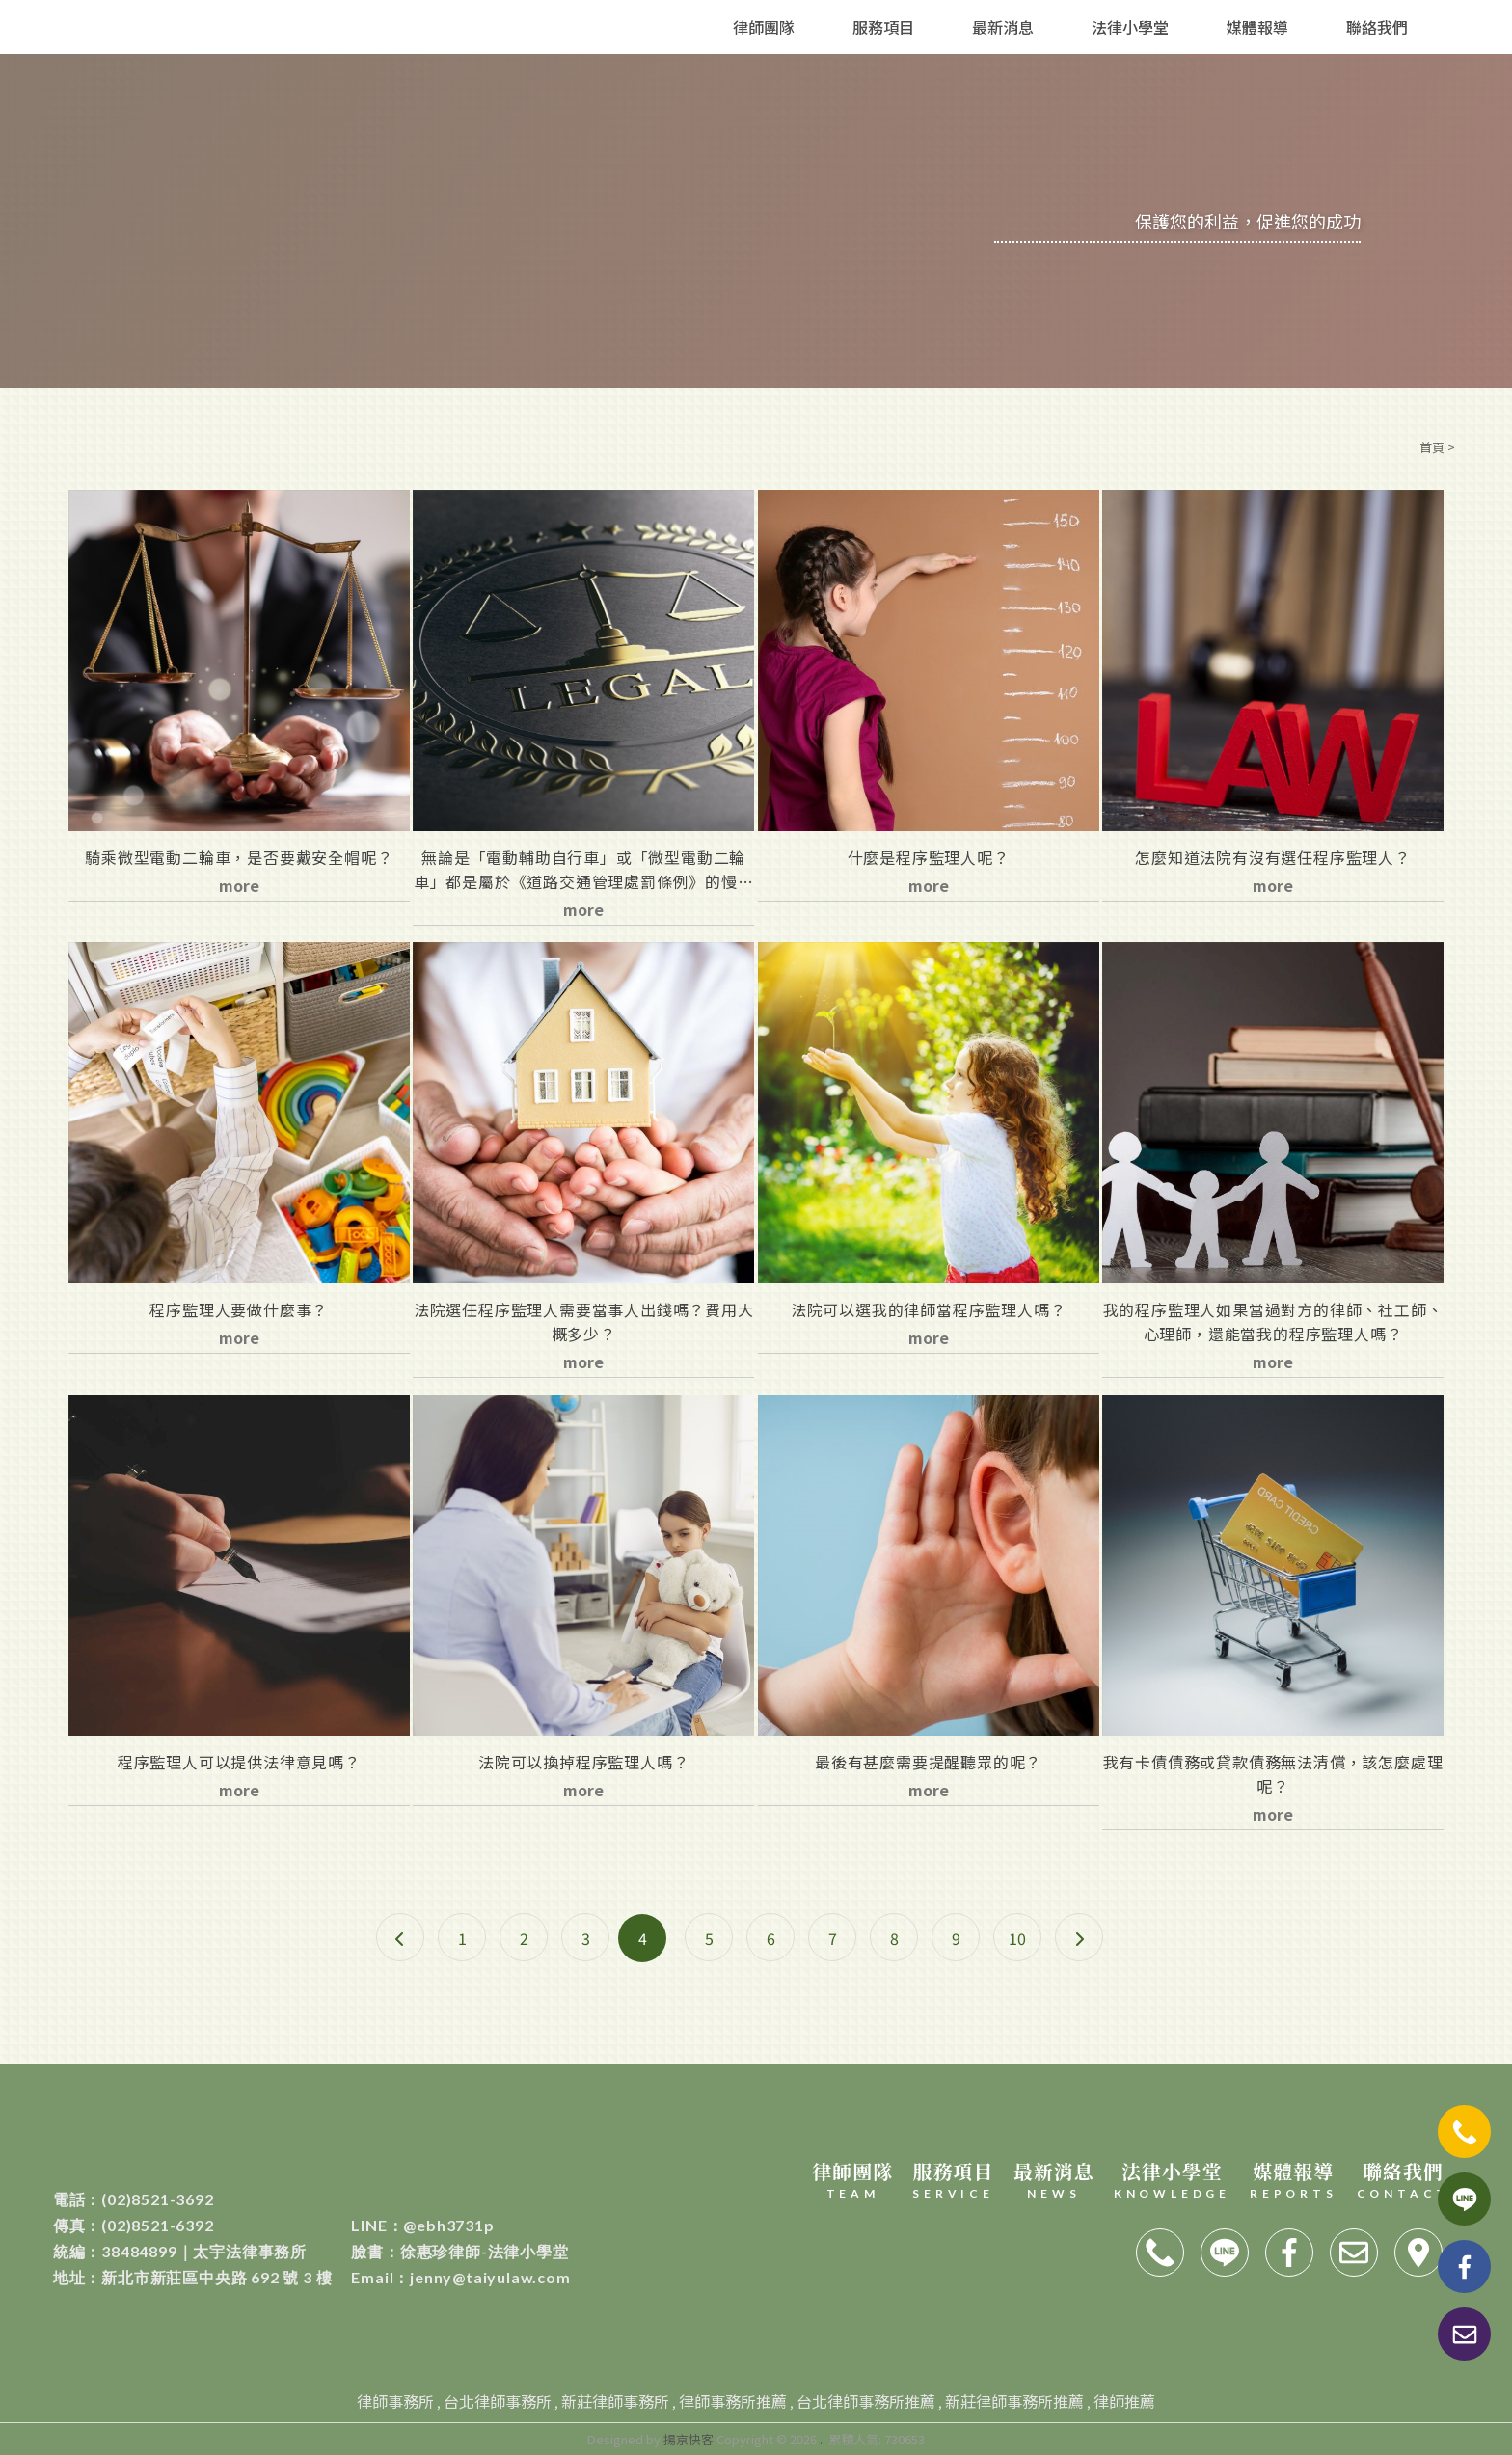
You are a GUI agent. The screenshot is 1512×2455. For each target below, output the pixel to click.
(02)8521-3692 (133, 2199)
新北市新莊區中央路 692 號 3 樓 (193, 2277)
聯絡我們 (1377, 27)
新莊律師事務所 (615, 2401)
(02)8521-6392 (133, 2225)
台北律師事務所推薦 (865, 2401)
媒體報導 (1257, 27)
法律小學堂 (1130, 27)
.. (822, 2439)
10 (1017, 1938)
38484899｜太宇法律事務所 (180, 2251)
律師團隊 (764, 27)
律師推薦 (1124, 2401)
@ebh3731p (422, 2225)
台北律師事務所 (498, 2401)
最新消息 (1003, 27)
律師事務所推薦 (733, 2401)
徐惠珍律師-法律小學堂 (459, 2251)
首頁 (1431, 447)
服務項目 (883, 27)
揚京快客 (688, 2439)
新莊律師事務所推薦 (1014, 2401)
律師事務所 (395, 2401)
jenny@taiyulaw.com (460, 2277)
